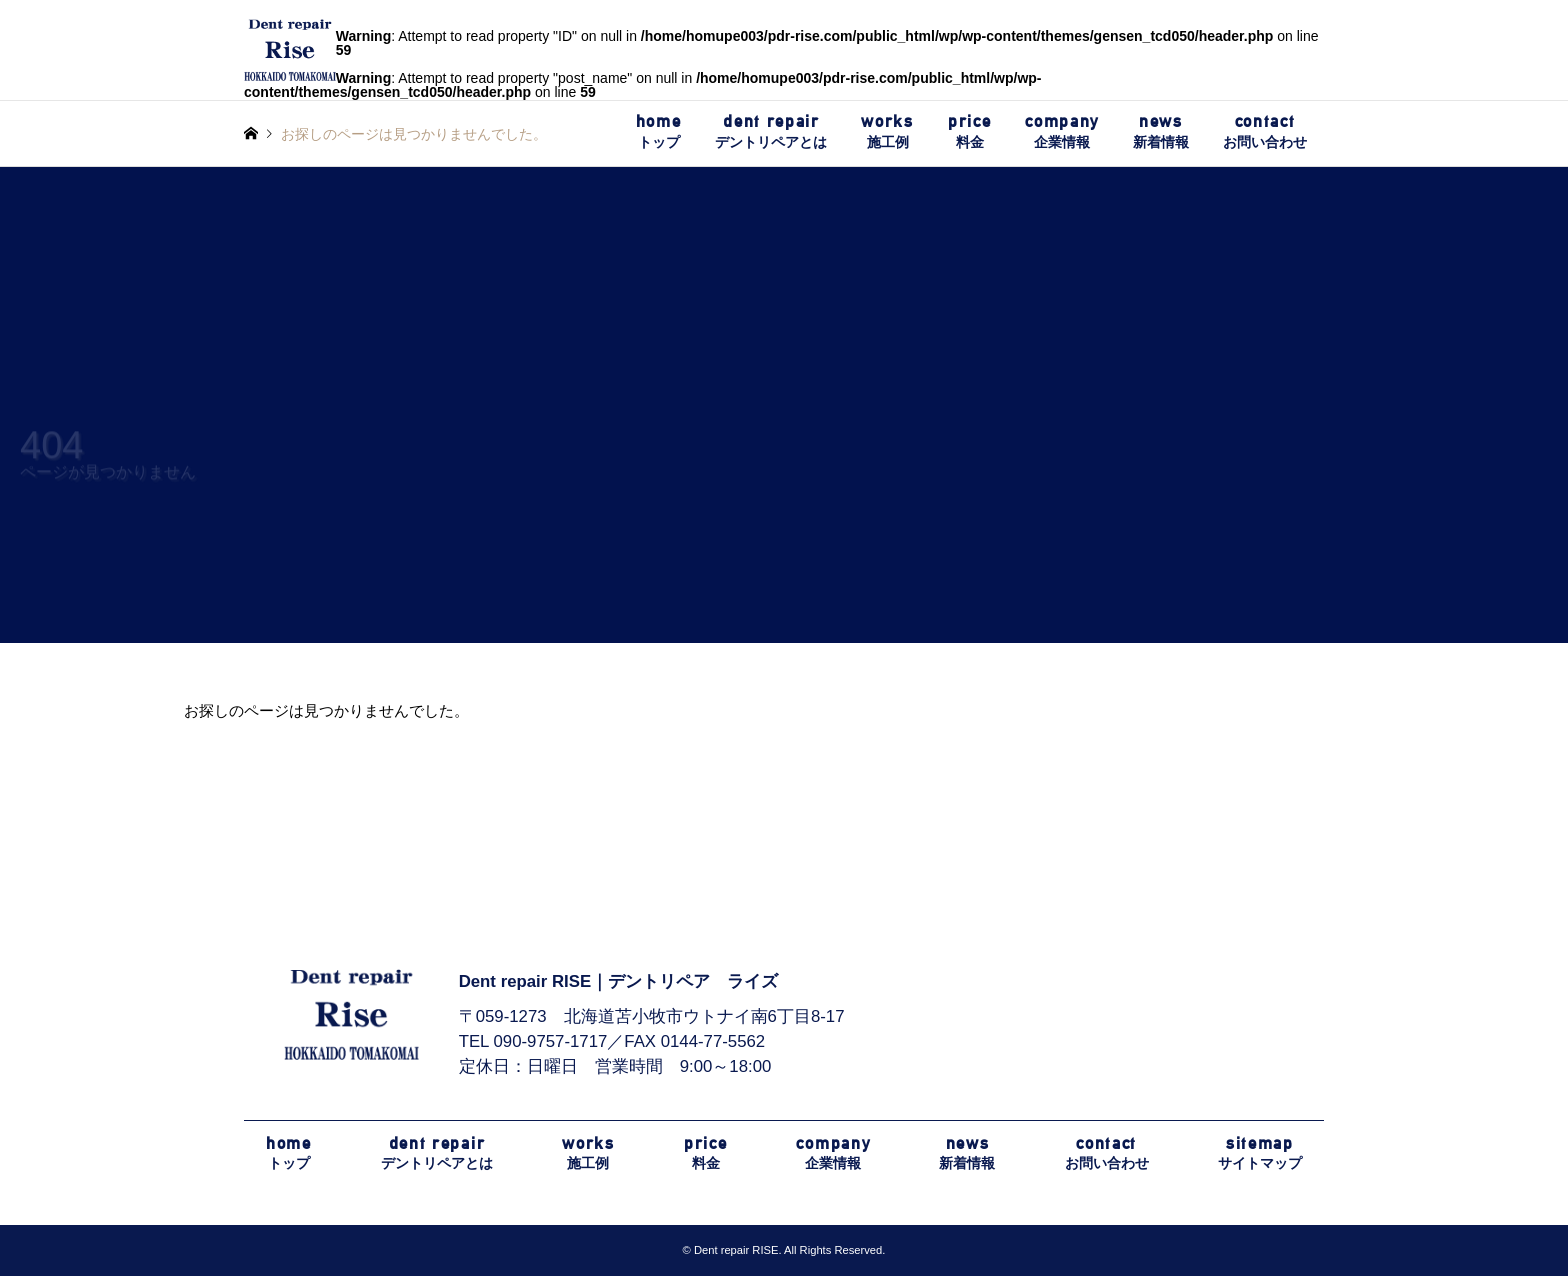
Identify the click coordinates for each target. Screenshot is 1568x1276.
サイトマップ (1260, 1152)
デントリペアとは (771, 130)
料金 (969, 130)
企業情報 (1062, 130)
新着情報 (1161, 130)
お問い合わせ (1265, 130)
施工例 (887, 130)
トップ (659, 130)
